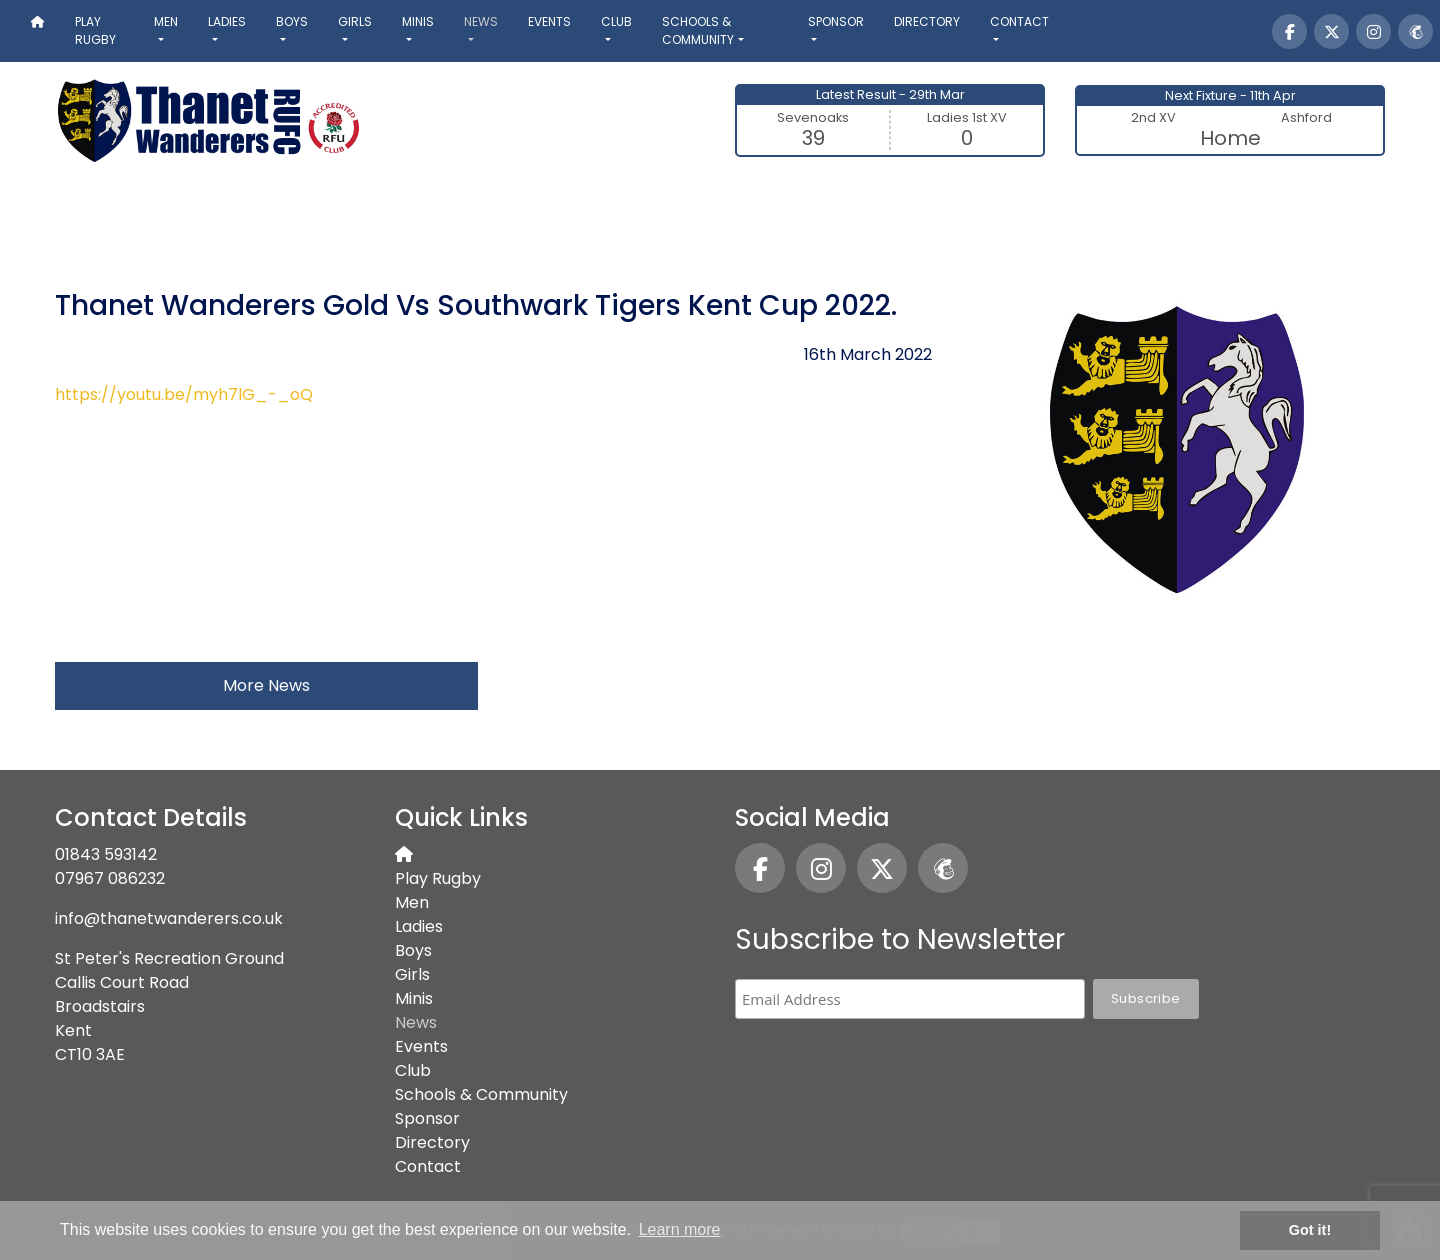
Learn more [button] (680, 1229)
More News (266, 685)
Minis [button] (418, 21)
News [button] (481, 21)
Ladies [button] (227, 21)
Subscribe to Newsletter (900, 939)
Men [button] (166, 21)
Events (549, 21)
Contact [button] (1019, 21)
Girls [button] (355, 21)
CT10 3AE (90, 1054)
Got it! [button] (1310, 1230)
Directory (927, 21)
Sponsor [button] (836, 21)
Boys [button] (292, 21)
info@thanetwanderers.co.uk (169, 918)
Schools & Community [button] (698, 30)
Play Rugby (95, 30)
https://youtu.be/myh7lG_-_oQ (184, 394)
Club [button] (616, 21)
